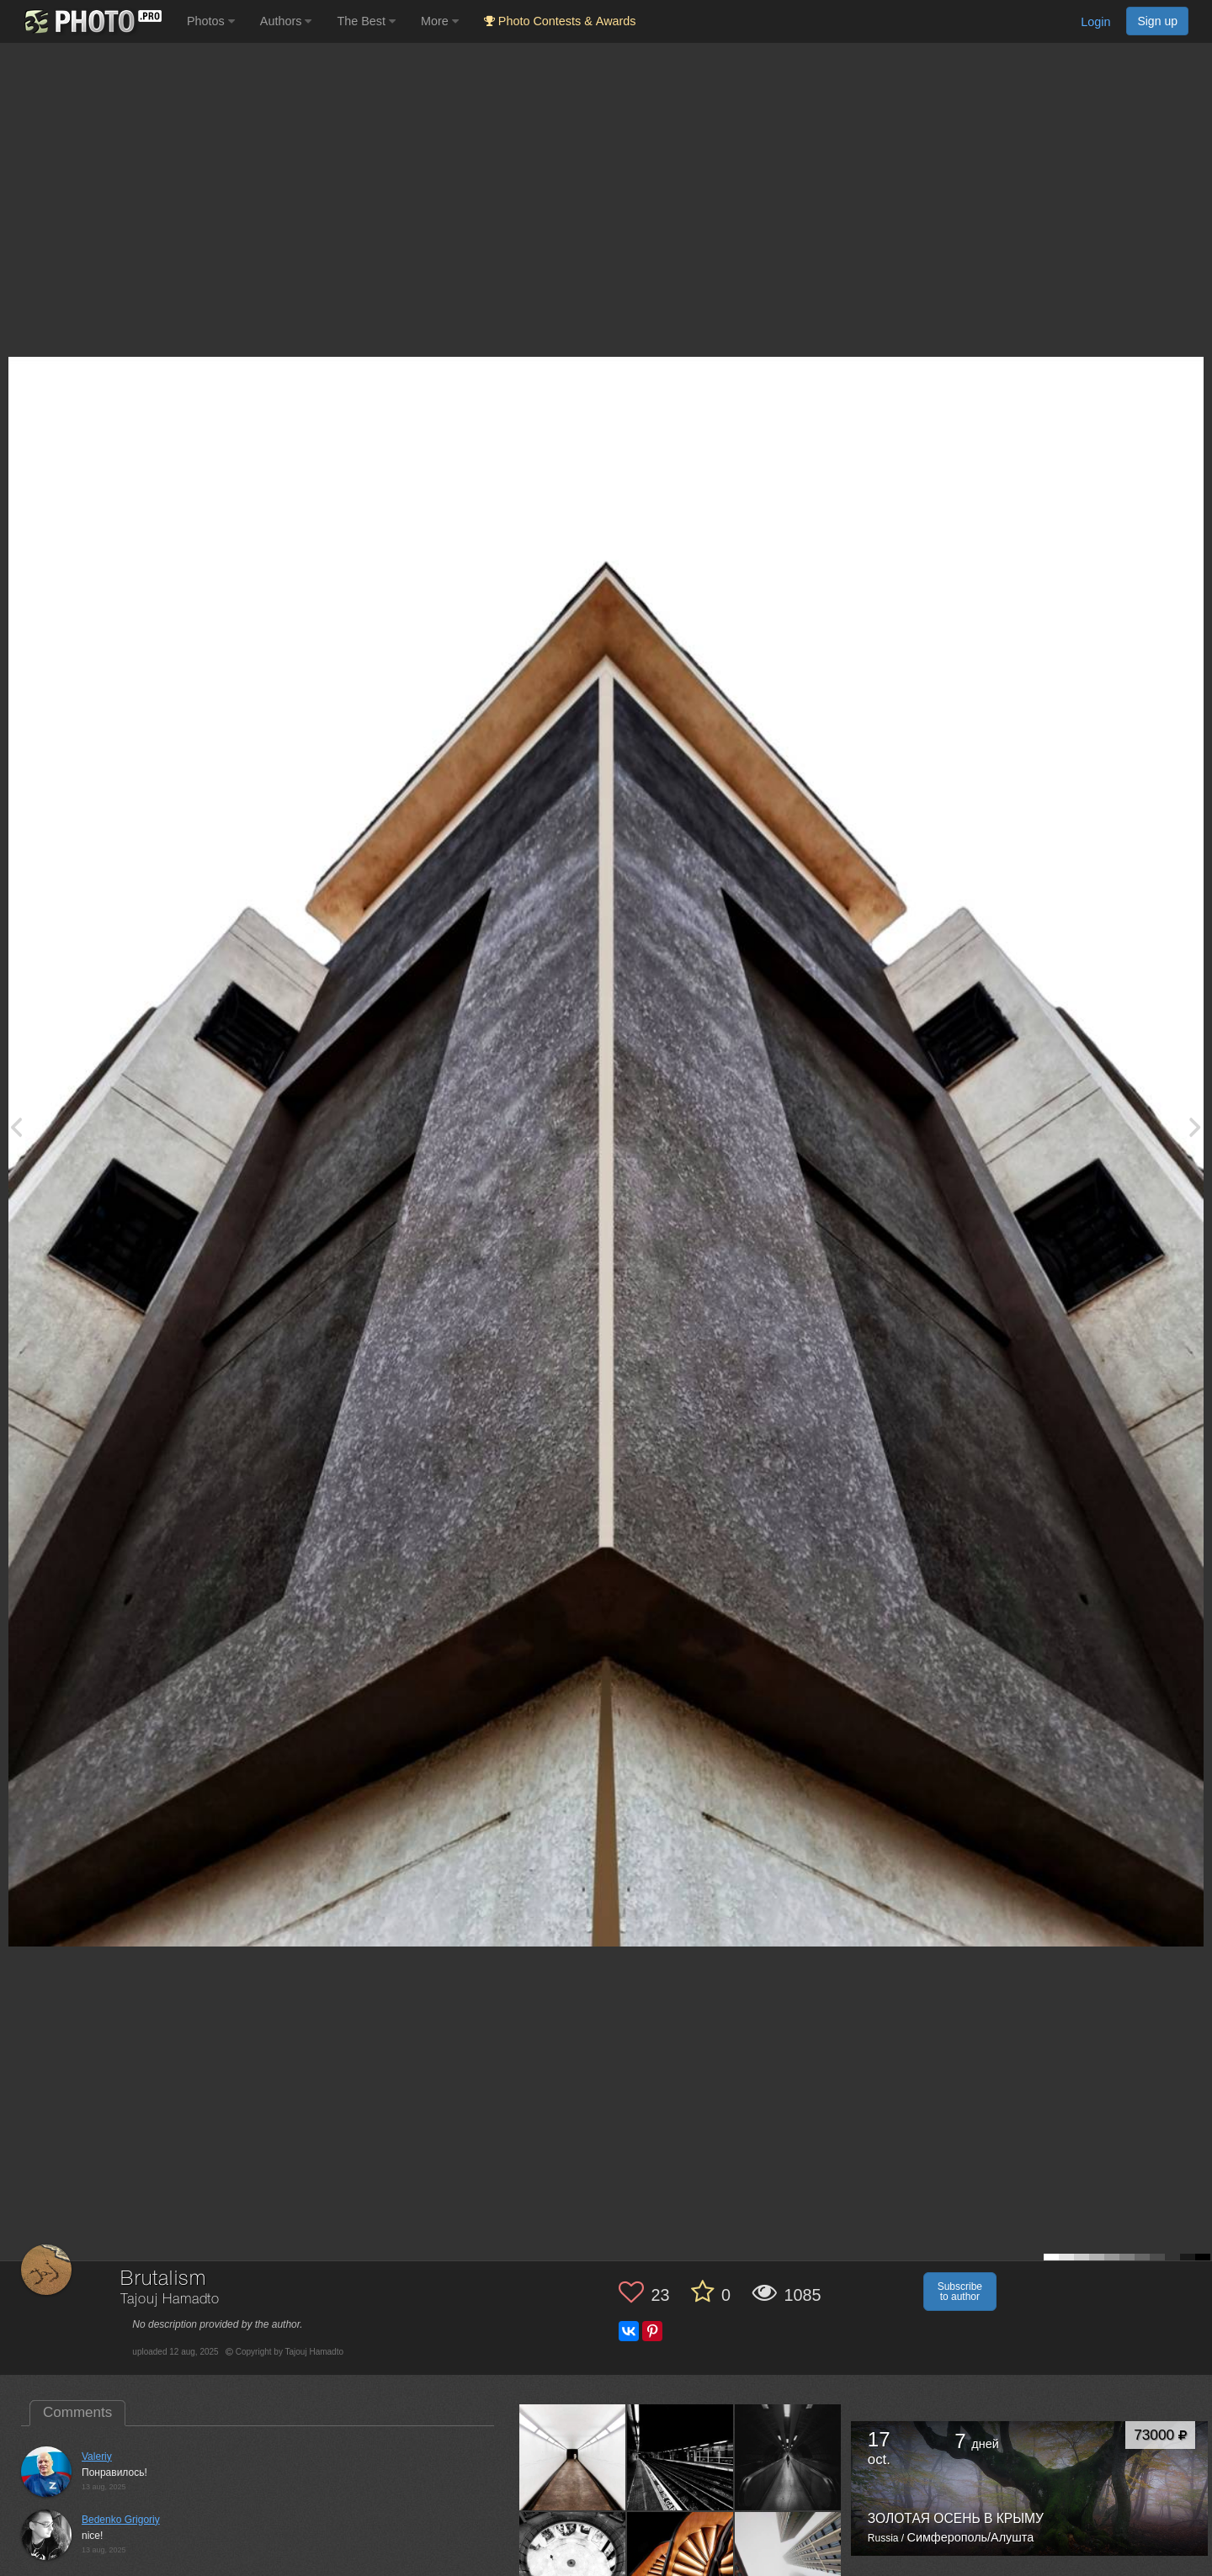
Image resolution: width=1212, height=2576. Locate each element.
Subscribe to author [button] (960, 2291)
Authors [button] (286, 21)
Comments (77, 2412)
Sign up (1157, 21)
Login (1095, 22)
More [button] (440, 21)
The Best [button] (366, 21)
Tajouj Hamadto (170, 2299)
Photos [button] (211, 21)
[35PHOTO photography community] (91, 21)
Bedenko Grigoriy (121, 2520)
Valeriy (97, 2456)
